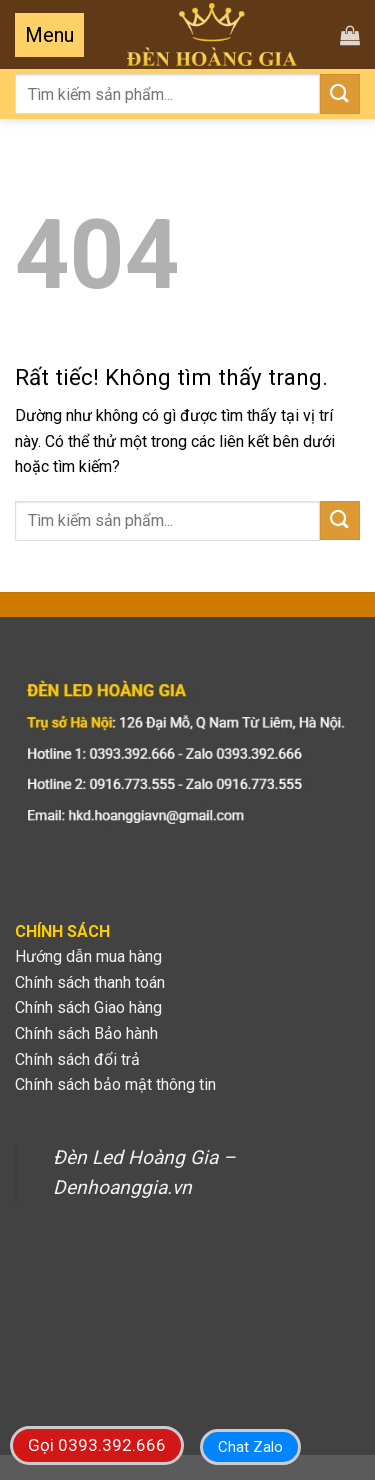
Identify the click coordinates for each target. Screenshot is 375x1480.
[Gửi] (340, 93)
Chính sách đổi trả (77, 1059)
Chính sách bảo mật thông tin (115, 1084)
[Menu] (49, 35)
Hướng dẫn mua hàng (88, 956)
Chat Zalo (250, 1447)
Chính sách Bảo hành (86, 1033)
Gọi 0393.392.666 (97, 1445)
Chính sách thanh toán (90, 982)
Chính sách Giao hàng (88, 1007)
